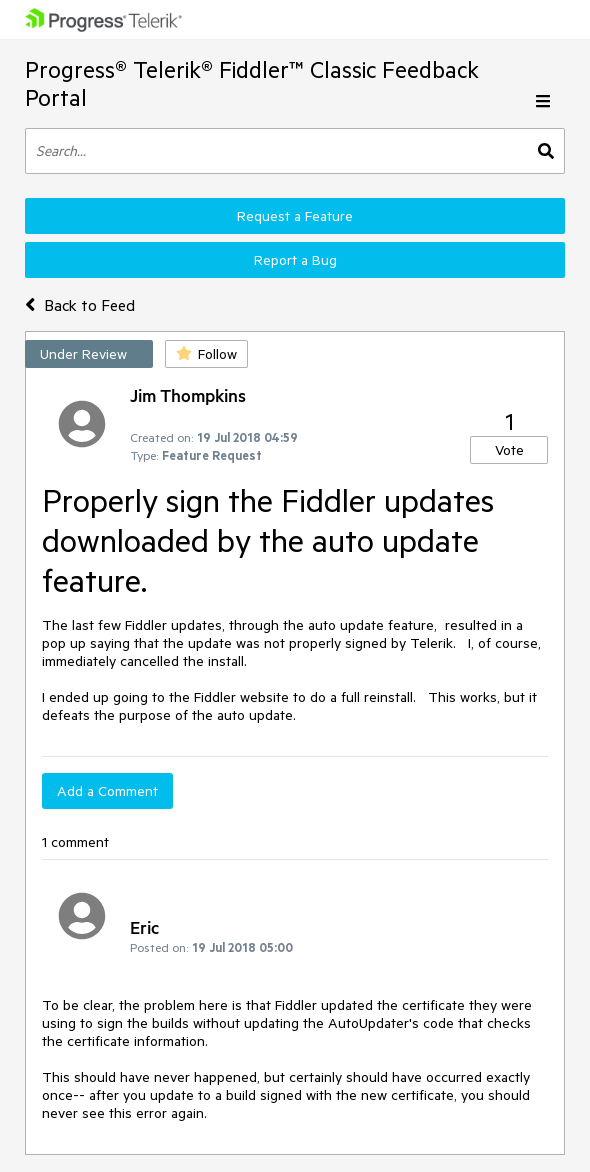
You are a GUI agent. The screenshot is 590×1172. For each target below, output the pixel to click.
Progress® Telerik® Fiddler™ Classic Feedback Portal (252, 83)
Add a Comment (107, 791)
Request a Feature (295, 216)
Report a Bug (295, 260)
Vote (509, 450)
